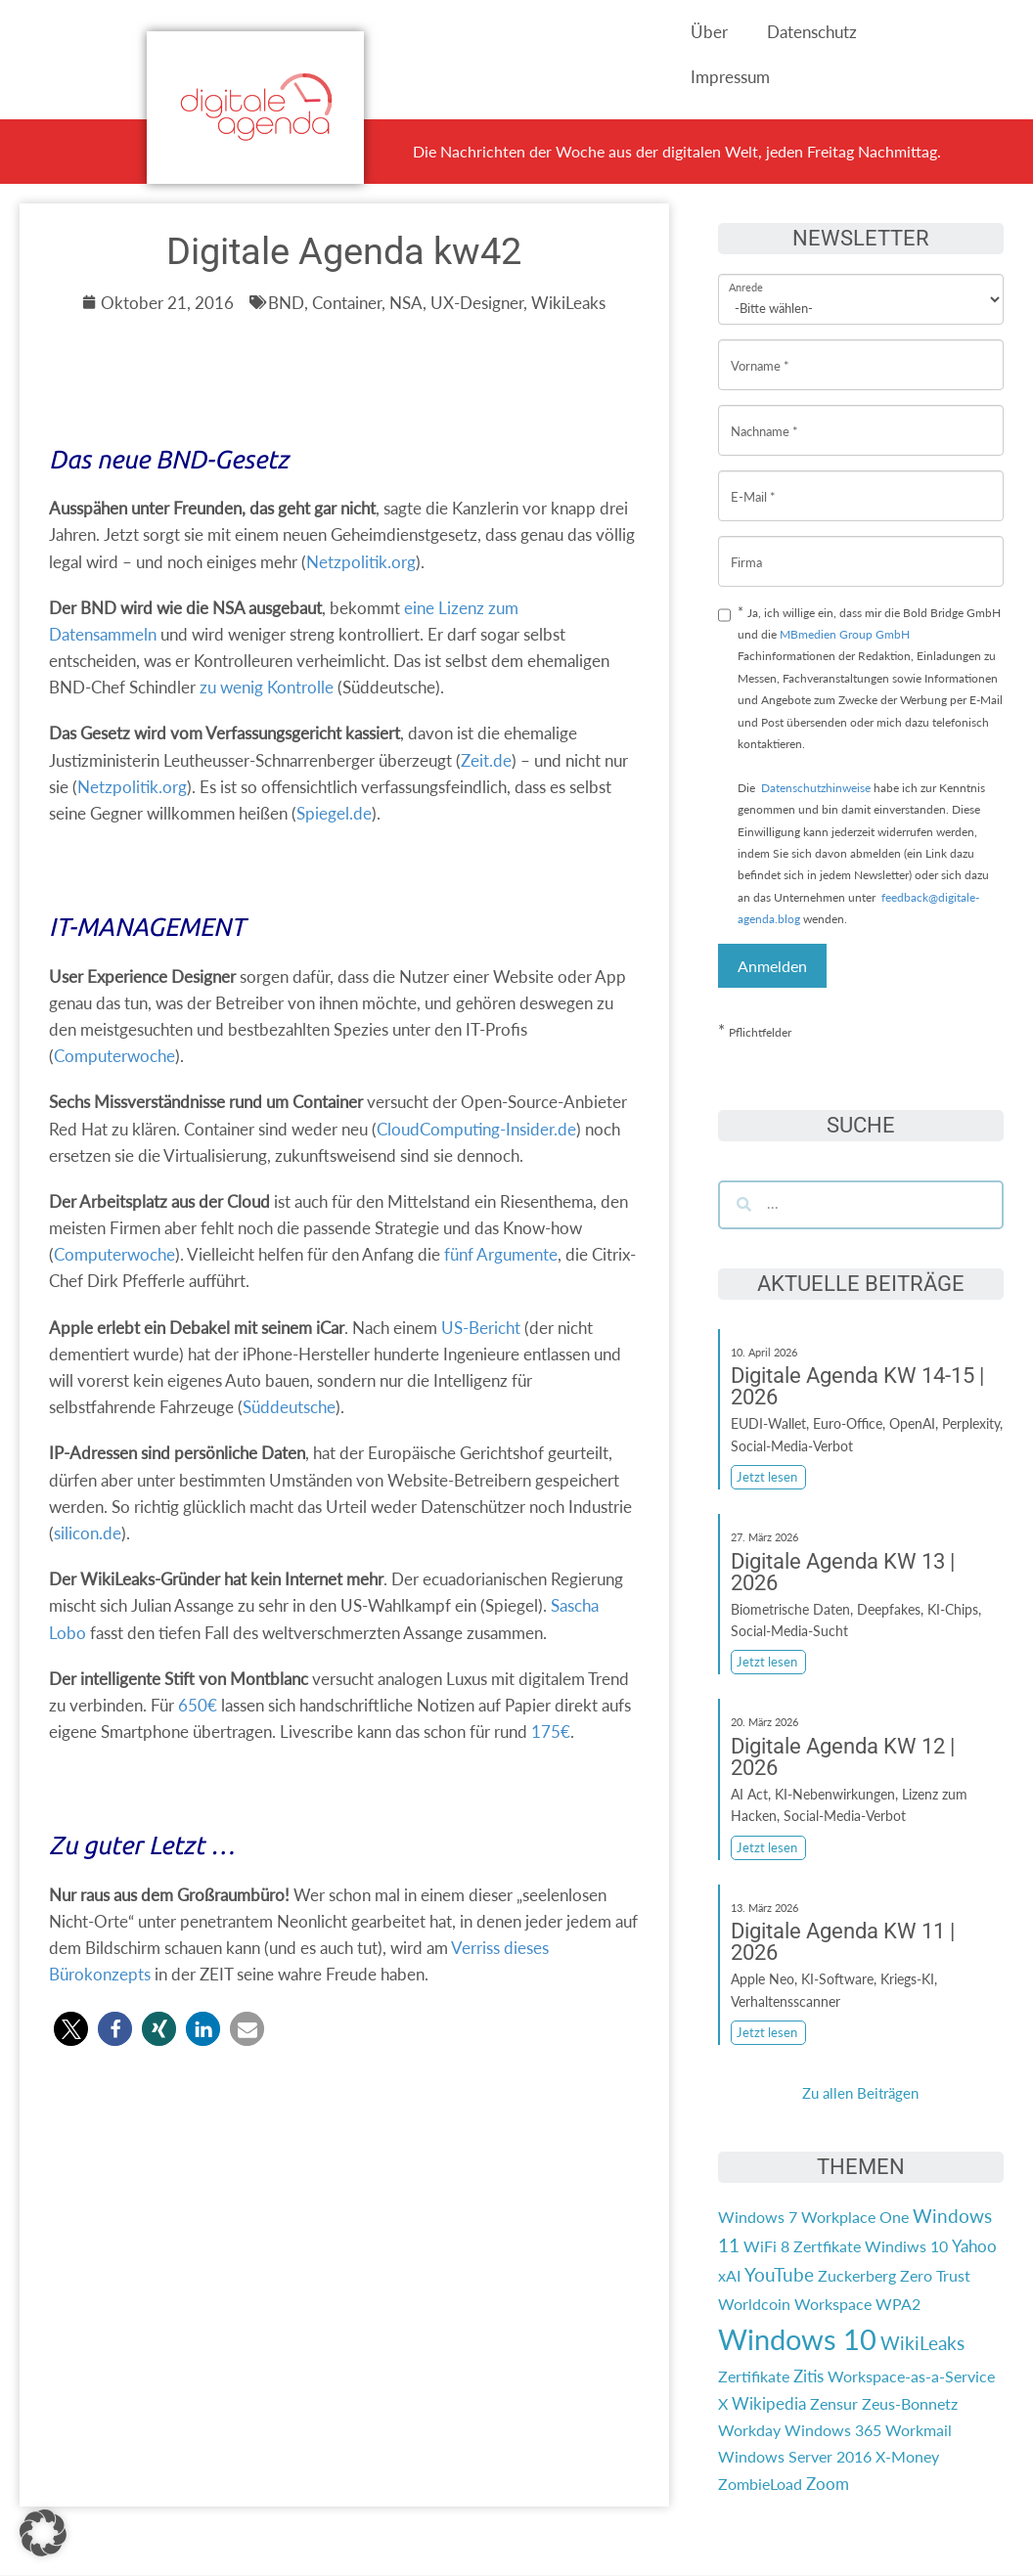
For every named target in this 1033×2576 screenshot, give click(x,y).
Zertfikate (827, 2246)
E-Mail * (753, 481)
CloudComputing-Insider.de (476, 1129)
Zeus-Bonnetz (910, 2403)
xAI (729, 2275)
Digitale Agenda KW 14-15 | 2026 (857, 1386)
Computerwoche (114, 1055)
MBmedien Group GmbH (845, 634)
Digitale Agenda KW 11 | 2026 (843, 1942)
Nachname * (764, 416)
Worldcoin (754, 2303)
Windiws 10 (906, 2246)
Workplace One (855, 2216)
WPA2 (898, 2303)
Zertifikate (753, 2376)
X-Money (907, 2456)
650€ (197, 1705)
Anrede (746, 274)
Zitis (808, 2376)
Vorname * (760, 350)
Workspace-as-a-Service (911, 2376)
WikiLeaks (922, 2343)
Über (709, 32)
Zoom (827, 2483)
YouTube (779, 2275)
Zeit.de (486, 760)
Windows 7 (757, 2216)
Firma (746, 547)
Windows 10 (797, 2339)
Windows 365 (833, 2430)
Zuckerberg (857, 2275)
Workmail (918, 2430)
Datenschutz (812, 32)
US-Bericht (480, 1327)
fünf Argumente (501, 1254)
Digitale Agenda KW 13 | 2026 (843, 1572)
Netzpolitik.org (361, 562)
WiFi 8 (766, 2246)
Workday (749, 2430)
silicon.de (87, 1533)
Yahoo (974, 2246)
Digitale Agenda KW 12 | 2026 (843, 1757)
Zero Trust (935, 2275)
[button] (71, 2029)
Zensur (834, 2403)
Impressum (730, 77)
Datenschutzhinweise (816, 787)
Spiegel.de (334, 813)
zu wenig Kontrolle (267, 687)
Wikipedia (769, 2403)
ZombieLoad (760, 2483)
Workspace (833, 2303)
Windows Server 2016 (795, 2456)
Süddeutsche (289, 1407)
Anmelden (772, 965)
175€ (550, 1731)
